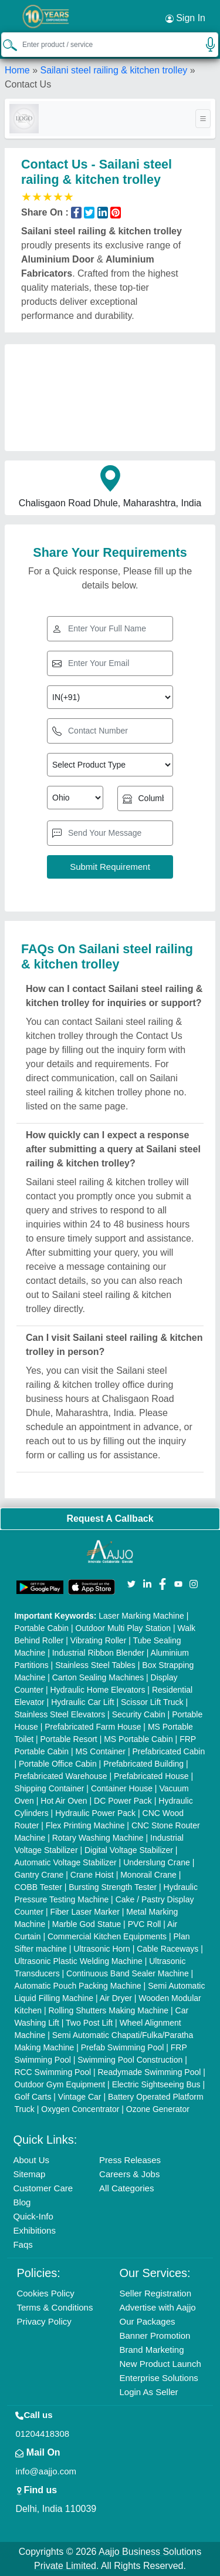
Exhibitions (34, 2230)
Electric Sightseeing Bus (156, 2084)
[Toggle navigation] (203, 118)
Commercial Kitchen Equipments (107, 1936)
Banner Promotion (155, 2335)
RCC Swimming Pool (52, 2072)
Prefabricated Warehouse (60, 1776)
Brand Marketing (152, 2350)
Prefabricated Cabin (168, 1751)
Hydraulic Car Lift (82, 1702)
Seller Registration (156, 2293)
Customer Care (43, 2188)
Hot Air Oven (63, 1800)
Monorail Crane (148, 1874)
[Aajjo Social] (131, 1583)
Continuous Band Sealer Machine (127, 1973)
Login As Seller (149, 2392)
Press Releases (130, 2160)
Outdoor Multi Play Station (123, 1628)
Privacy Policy (43, 2321)
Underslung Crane (156, 1862)
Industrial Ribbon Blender (98, 1652)
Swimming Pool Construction (129, 2059)
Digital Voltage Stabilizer (128, 1850)
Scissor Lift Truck (152, 1702)
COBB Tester (38, 1887)
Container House (122, 1788)
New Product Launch (160, 2364)
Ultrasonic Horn (101, 1948)
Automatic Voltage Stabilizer (65, 1862)
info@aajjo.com (45, 2471)
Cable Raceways (167, 1948)
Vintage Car (79, 2096)
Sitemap (29, 2174)
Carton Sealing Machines (98, 1677)
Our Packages (147, 2321)
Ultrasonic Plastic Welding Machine (78, 1961)
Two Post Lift (89, 2022)
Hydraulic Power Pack (95, 1813)
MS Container (100, 1751)
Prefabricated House (151, 1776)
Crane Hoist (92, 1874)
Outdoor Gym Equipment (59, 2084)
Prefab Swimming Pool (122, 2047)
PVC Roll (144, 1924)
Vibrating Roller (98, 1640)
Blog (22, 2202)
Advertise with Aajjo (158, 2307)
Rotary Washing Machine (98, 1837)
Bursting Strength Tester (113, 1887)
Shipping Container (49, 1788)
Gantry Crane (38, 1874)
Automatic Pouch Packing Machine (77, 1985)
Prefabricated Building (143, 1763)
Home (17, 70)
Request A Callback (109, 1519)
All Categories (126, 2188)
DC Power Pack (123, 1800)
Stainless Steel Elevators (59, 1714)
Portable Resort (68, 1739)
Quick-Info (33, 2216)
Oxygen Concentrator (80, 2109)
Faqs (22, 2244)
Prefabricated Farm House (93, 1726)
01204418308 (42, 2434)
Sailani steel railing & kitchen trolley (113, 70)
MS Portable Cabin (138, 1739)
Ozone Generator (157, 2109)
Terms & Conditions (54, 2307)
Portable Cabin (41, 1628)
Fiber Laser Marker (85, 1911)
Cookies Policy (45, 2293)
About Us (31, 2160)
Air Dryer (116, 1998)
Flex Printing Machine (85, 1825)
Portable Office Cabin (58, 1763)
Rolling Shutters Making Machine (109, 2010)
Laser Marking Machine (141, 1615)
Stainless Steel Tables (95, 1665)
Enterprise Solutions (159, 2378)
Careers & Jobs (129, 2174)
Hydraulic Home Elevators (97, 1689)
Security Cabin (138, 1714)
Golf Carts (32, 2096)
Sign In (185, 18)
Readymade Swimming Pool (149, 2072)
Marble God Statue (86, 1924)
